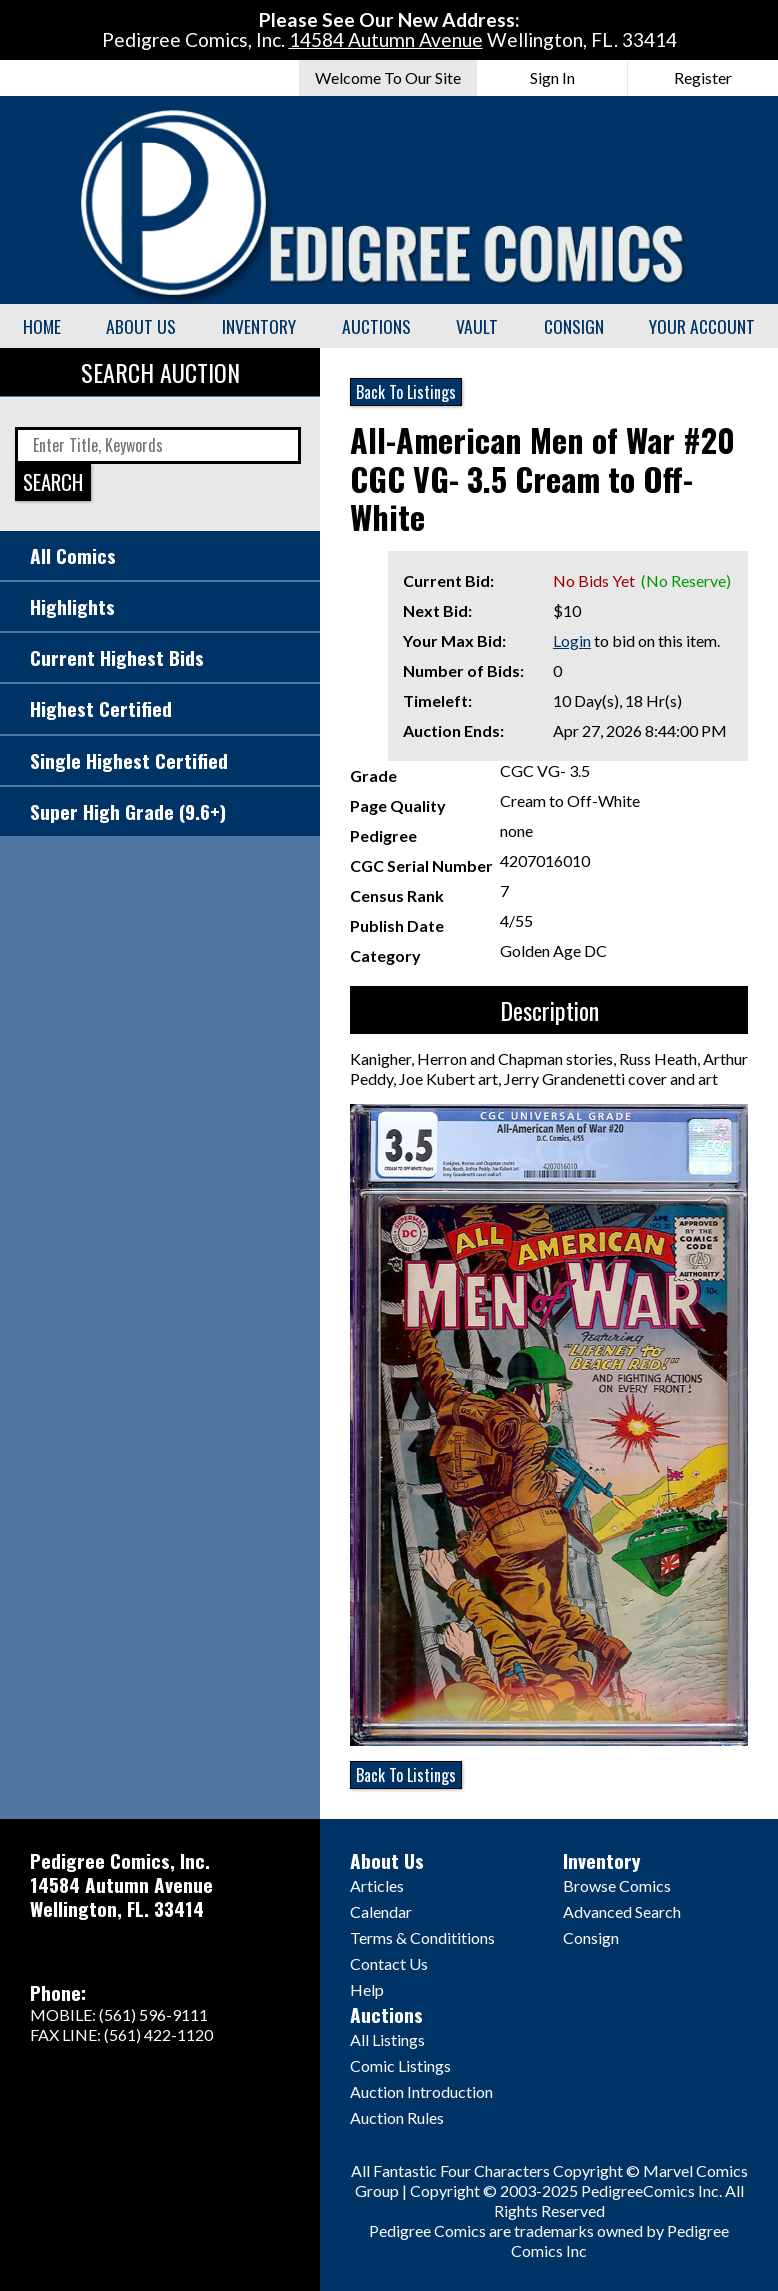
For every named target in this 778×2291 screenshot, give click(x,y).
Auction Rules (397, 2117)
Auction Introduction (421, 2091)
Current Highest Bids (117, 657)
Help (367, 1989)
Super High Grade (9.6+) (128, 811)
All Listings (387, 2039)
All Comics (73, 555)
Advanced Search (622, 1911)
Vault (477, 326)
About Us (141, 326)
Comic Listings (400, 2065)
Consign (574, 326)
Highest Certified (101, 708)
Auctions (376, 326)
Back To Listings (406, 392)
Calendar (381, 1911)
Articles (377, 1885)
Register (703, 77)
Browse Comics (617, 1885)
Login (572, 640)
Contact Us (389, 1963)
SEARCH (53, 481)
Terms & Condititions (422, 1937)
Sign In (552, 77)
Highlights (72, 606)
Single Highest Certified (129, 760)
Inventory (259, 326)
